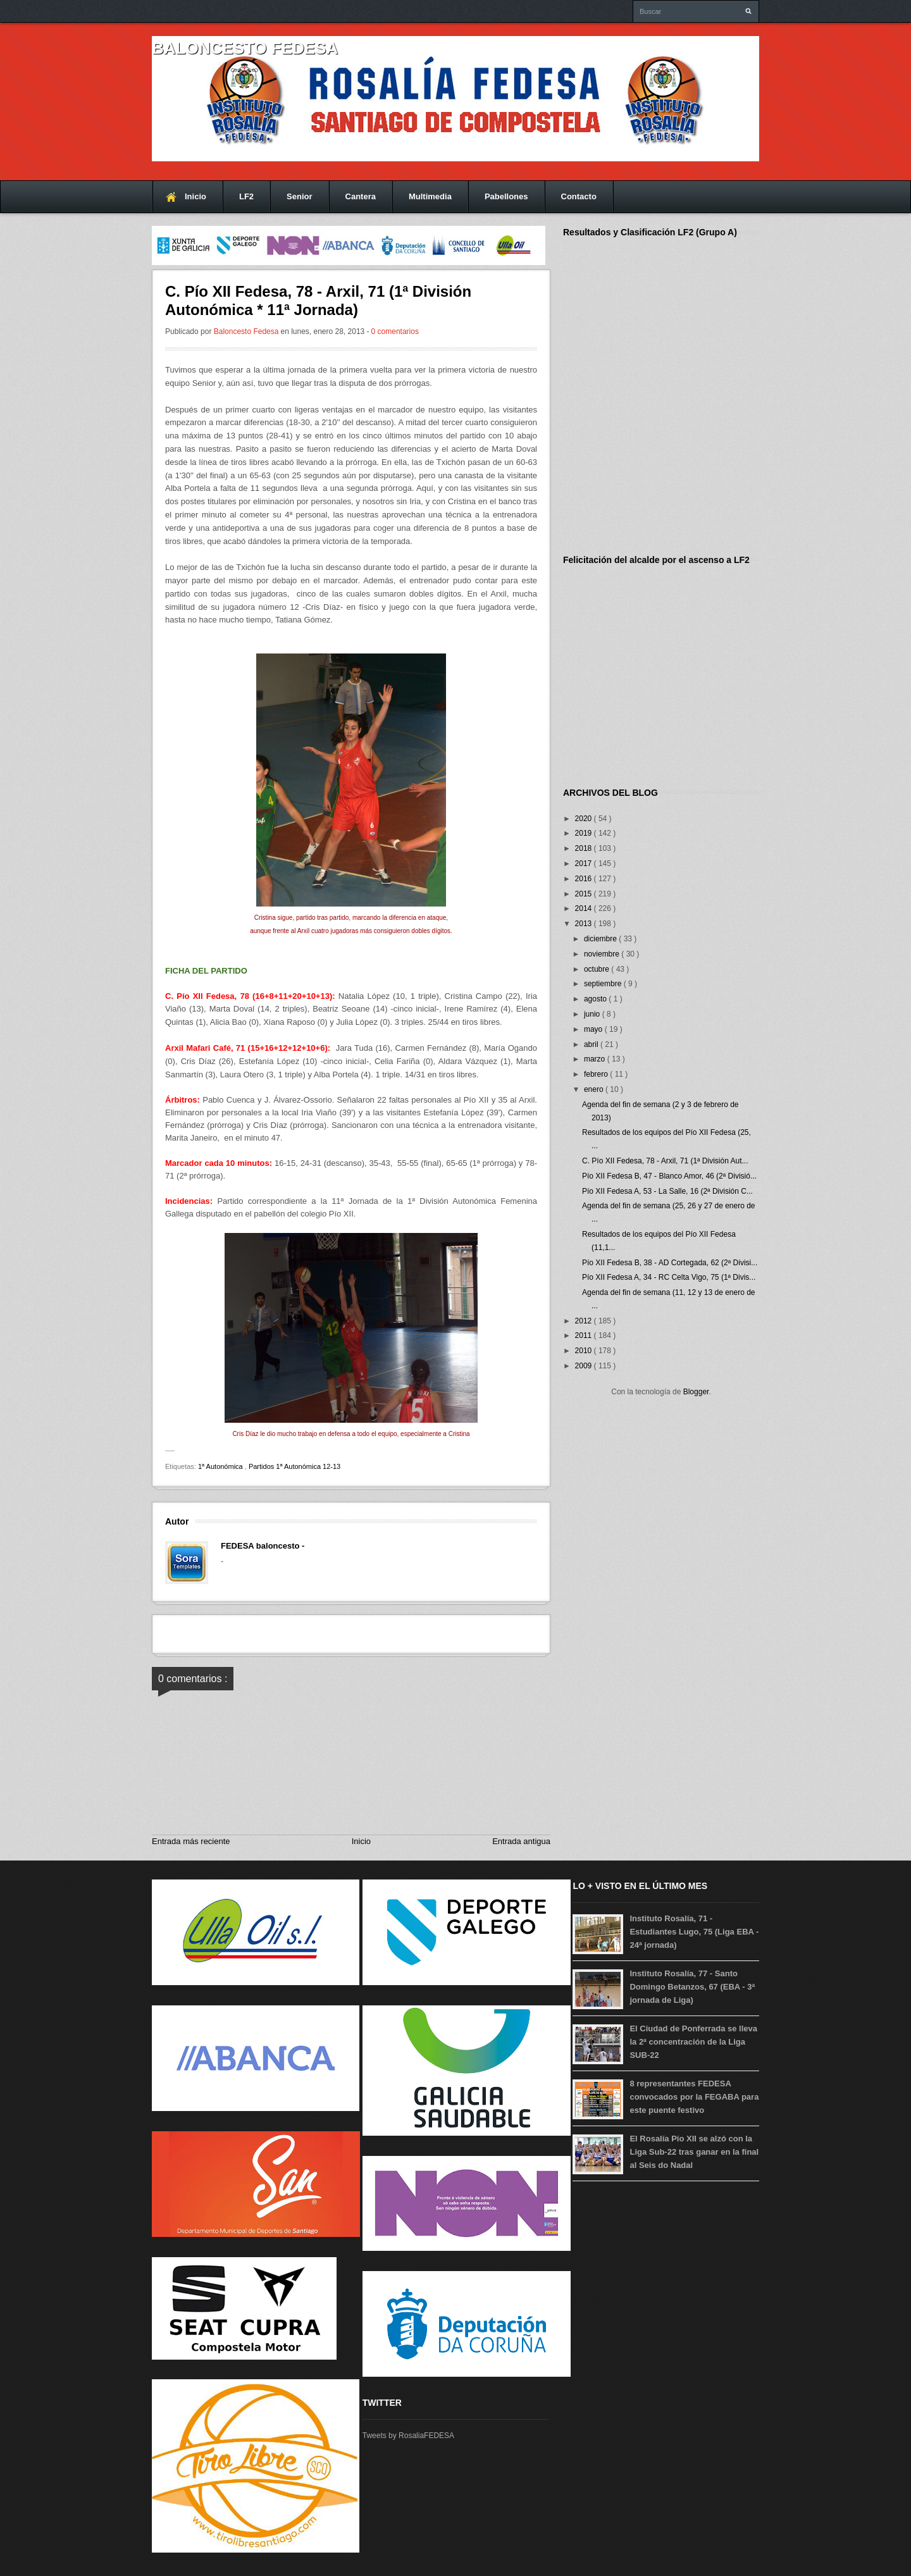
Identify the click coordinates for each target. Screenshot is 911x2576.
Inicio (195, 196)
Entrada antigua (521, 1841)
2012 (584, 1320)
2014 (584, 908)
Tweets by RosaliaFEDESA (408, 2435)
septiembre (604, 983)
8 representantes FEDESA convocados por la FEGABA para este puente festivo (694, 2097)
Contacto (579, 196)
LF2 (246, 196)
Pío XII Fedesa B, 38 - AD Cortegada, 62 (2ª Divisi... (669, 1262)
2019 (584, 833)
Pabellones (506, 196)
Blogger (696, 1391)
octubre (597, 969)
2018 (584, 848)
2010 (584, 1350)
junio (593, 1014)
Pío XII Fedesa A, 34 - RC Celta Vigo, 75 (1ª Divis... (668, 1277)
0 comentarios (395, 331)
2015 (584, 893)
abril (592, 1044)
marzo (595, 1059)
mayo (594, 1029)
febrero (597, 1074)
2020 (584, 818)
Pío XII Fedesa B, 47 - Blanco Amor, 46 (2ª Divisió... (669, 1176)
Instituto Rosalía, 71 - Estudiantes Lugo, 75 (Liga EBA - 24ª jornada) (694, 1932)
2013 (584, 923)
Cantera (360, 196)
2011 (584, 1335)
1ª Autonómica (221, 1466)
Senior (299, 196)
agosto (596, 998)
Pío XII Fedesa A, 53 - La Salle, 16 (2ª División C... (667, 1191)
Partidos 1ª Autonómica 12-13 (294, 1466)
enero (594, 1089)
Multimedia (430, 196)
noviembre (602, 954)
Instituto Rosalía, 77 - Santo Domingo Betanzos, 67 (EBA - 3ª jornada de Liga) (692, 1987)
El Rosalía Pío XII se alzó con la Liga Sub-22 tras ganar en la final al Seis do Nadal (694, 2152)
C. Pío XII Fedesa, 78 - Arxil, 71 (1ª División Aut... (665, 1160)
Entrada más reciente (191, 1841)
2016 (584, 878)
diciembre (601, 938)
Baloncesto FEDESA (245, 48)
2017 (584, 863)
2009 (584, 1365)
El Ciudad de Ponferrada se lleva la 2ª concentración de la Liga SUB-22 (693, 2042)
